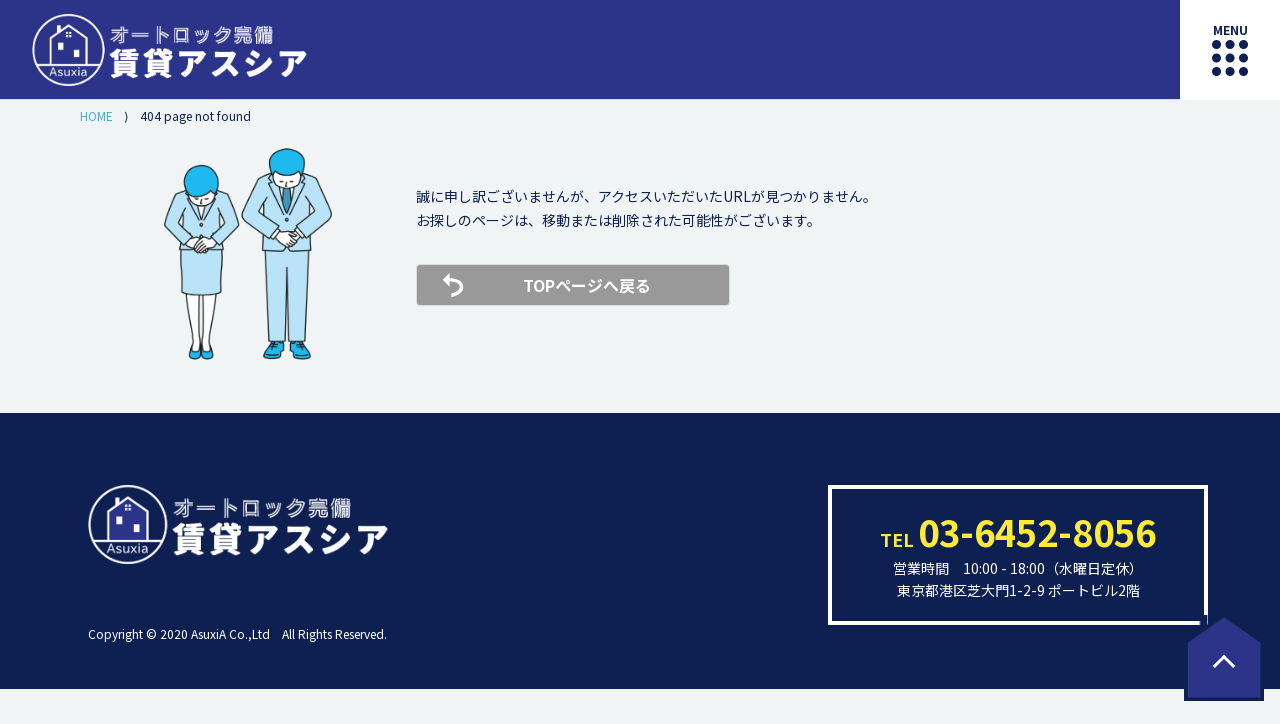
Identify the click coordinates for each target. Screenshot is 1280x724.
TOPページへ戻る (587, 285)
